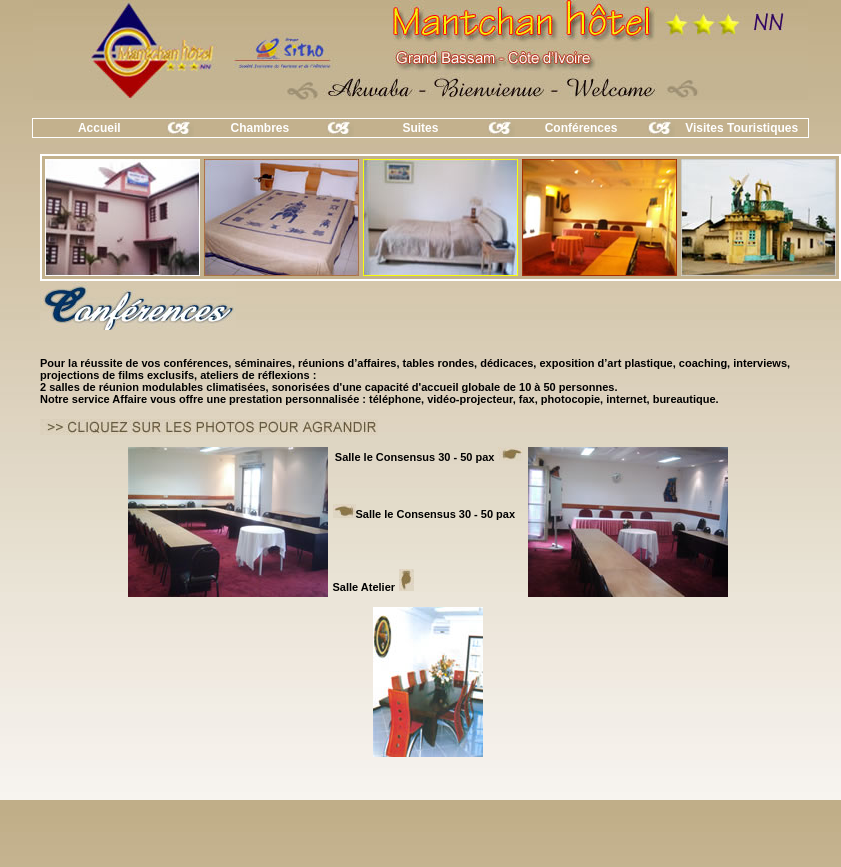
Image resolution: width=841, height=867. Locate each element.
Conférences (581, 128)
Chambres (260, 128)
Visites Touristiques (741, 128)
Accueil (99, 128)
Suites (420, 128)
